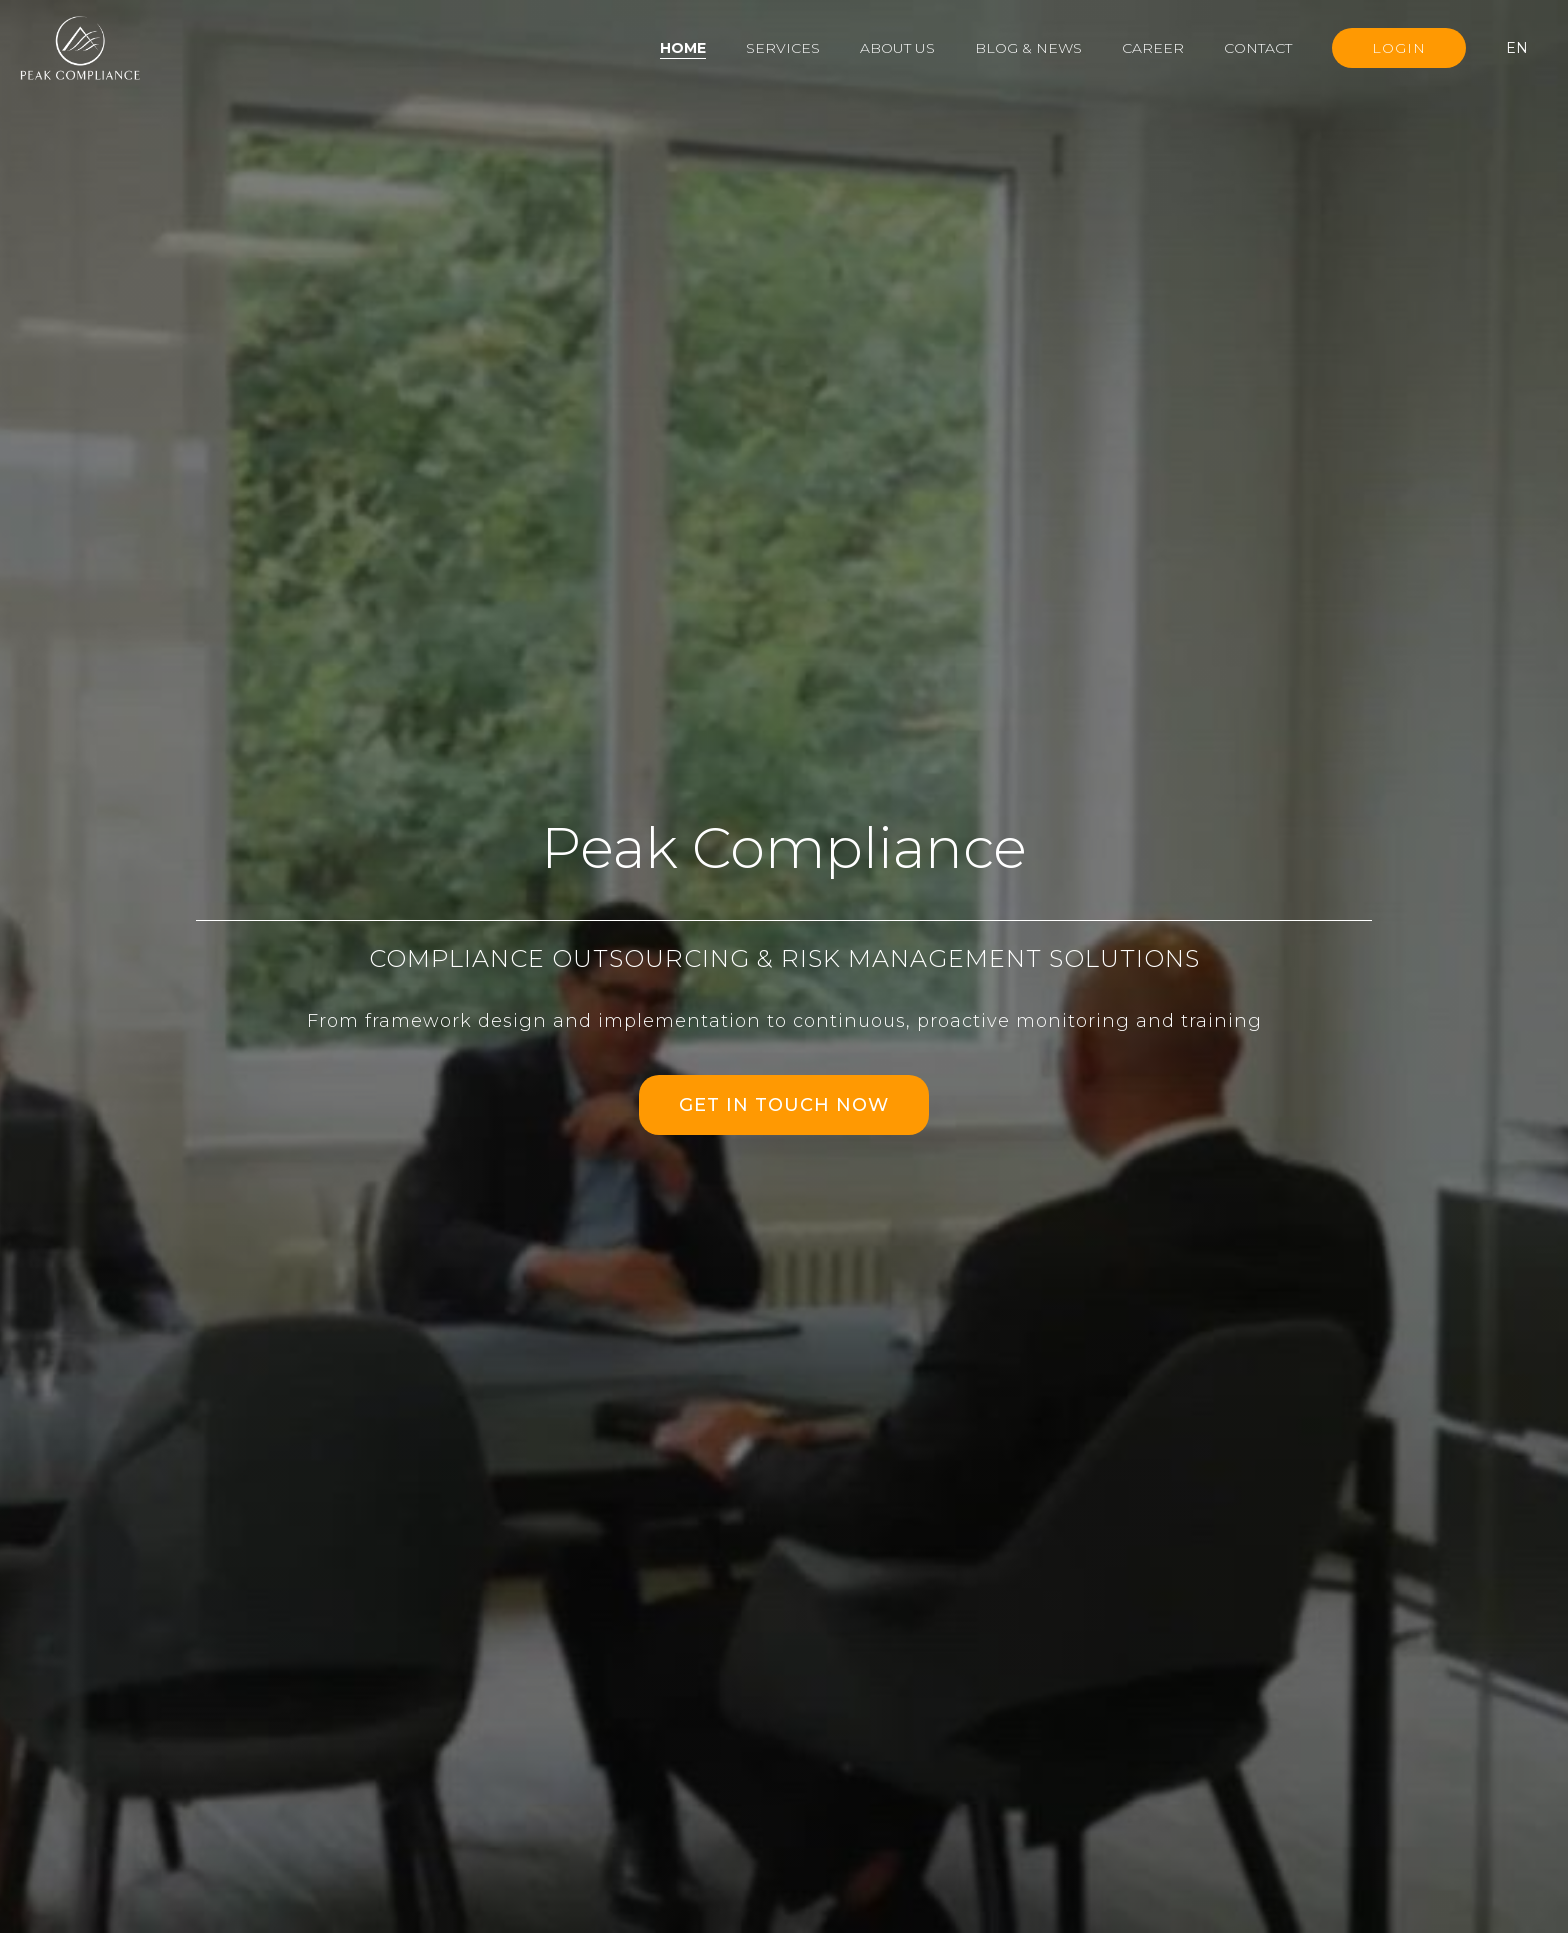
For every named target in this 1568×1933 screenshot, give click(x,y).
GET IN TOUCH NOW (784, 1105)
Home (683, 48)
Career (1153, 48)
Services (783, 48)
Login (1399, 48)
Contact (1258, 48)
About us (897, 48)
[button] (1527, 48)
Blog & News (1028, 48)
